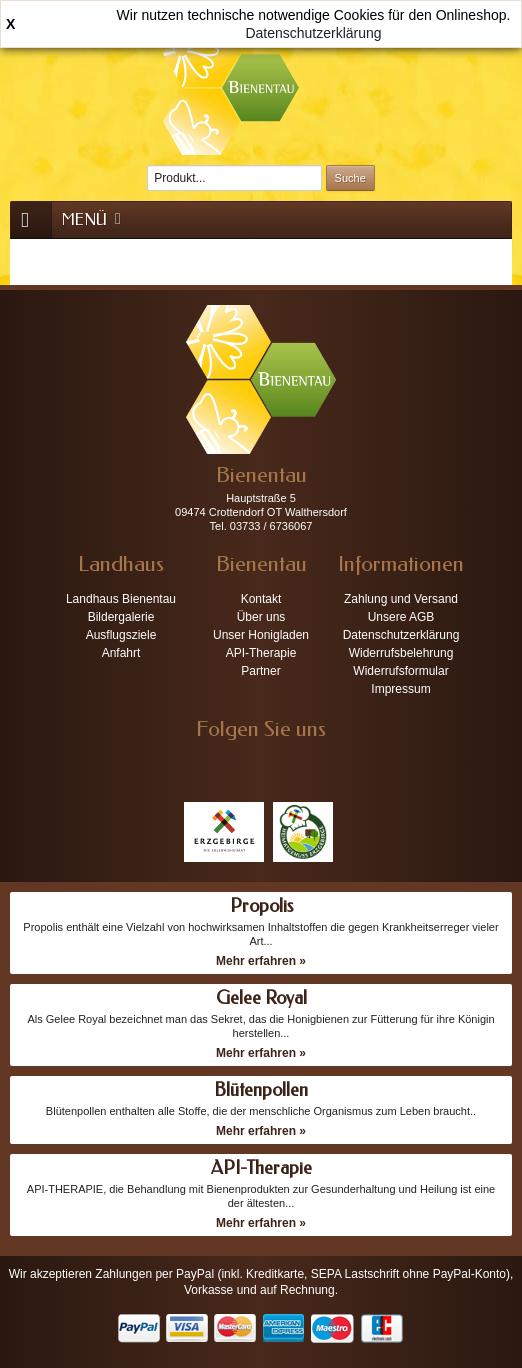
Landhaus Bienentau (121, 599)
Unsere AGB (401, 617)
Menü (93, 219)
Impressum (400, 689)
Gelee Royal (261, 998)
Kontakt (261, 599)
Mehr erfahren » (261, 961)
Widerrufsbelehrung (401, 653)
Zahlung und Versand (401, 599)
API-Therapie (261, 653)
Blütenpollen (261, 1090)
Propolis (261, 906)
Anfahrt (121, 653)
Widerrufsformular (400, 671)
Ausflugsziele (121, 635)
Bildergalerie (121, 617)
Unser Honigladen (261, 635)
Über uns (261, 617)
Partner (260, 671)
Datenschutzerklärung (313, 33)
